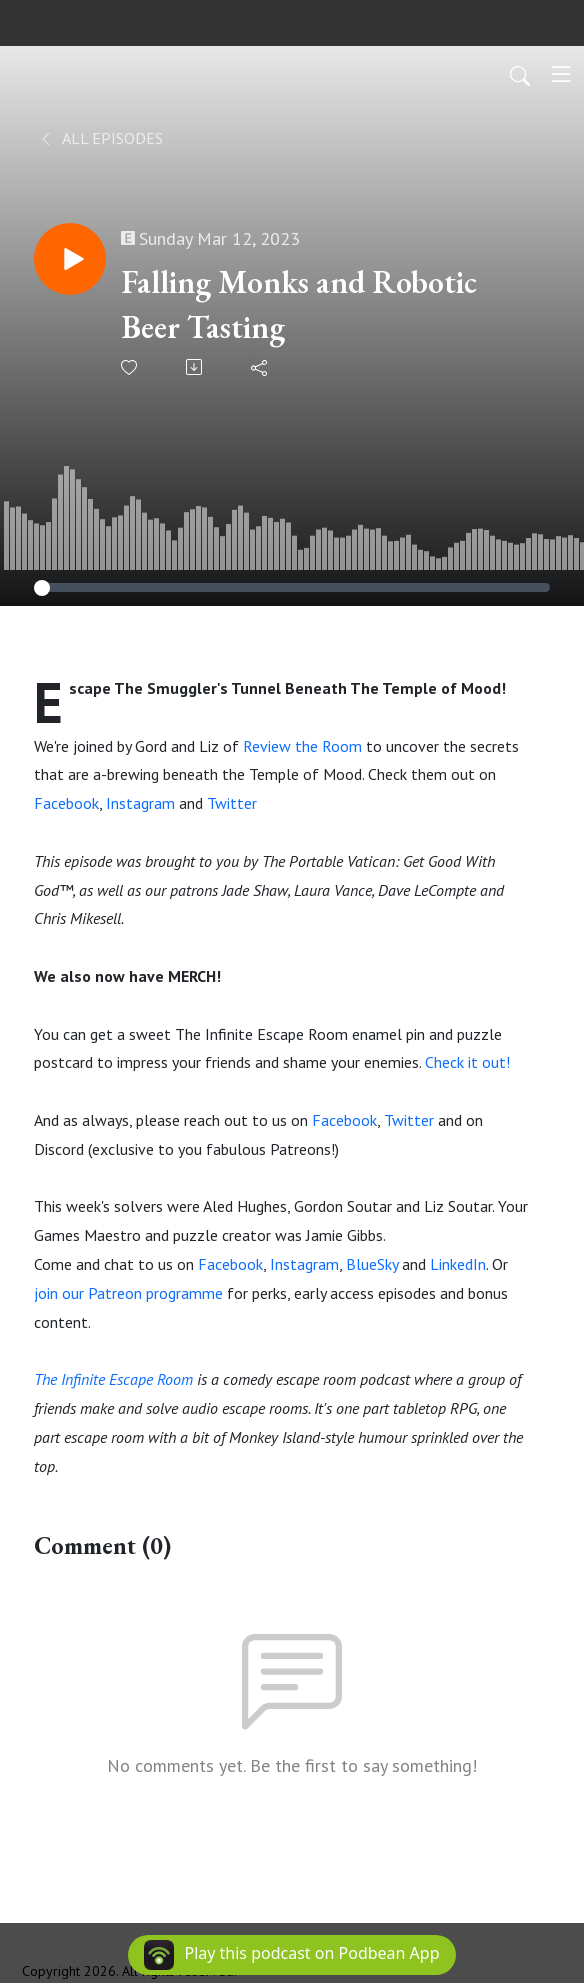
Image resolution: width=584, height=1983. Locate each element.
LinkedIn (458, 1264)
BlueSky (372, 1264)
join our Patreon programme (128, 1293)
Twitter (232, 803)
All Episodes (100, 138)
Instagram (142, 803)
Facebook (66, 803)
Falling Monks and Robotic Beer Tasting (299, 304)
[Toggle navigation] (561, 74)
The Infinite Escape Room (113, 1379)
